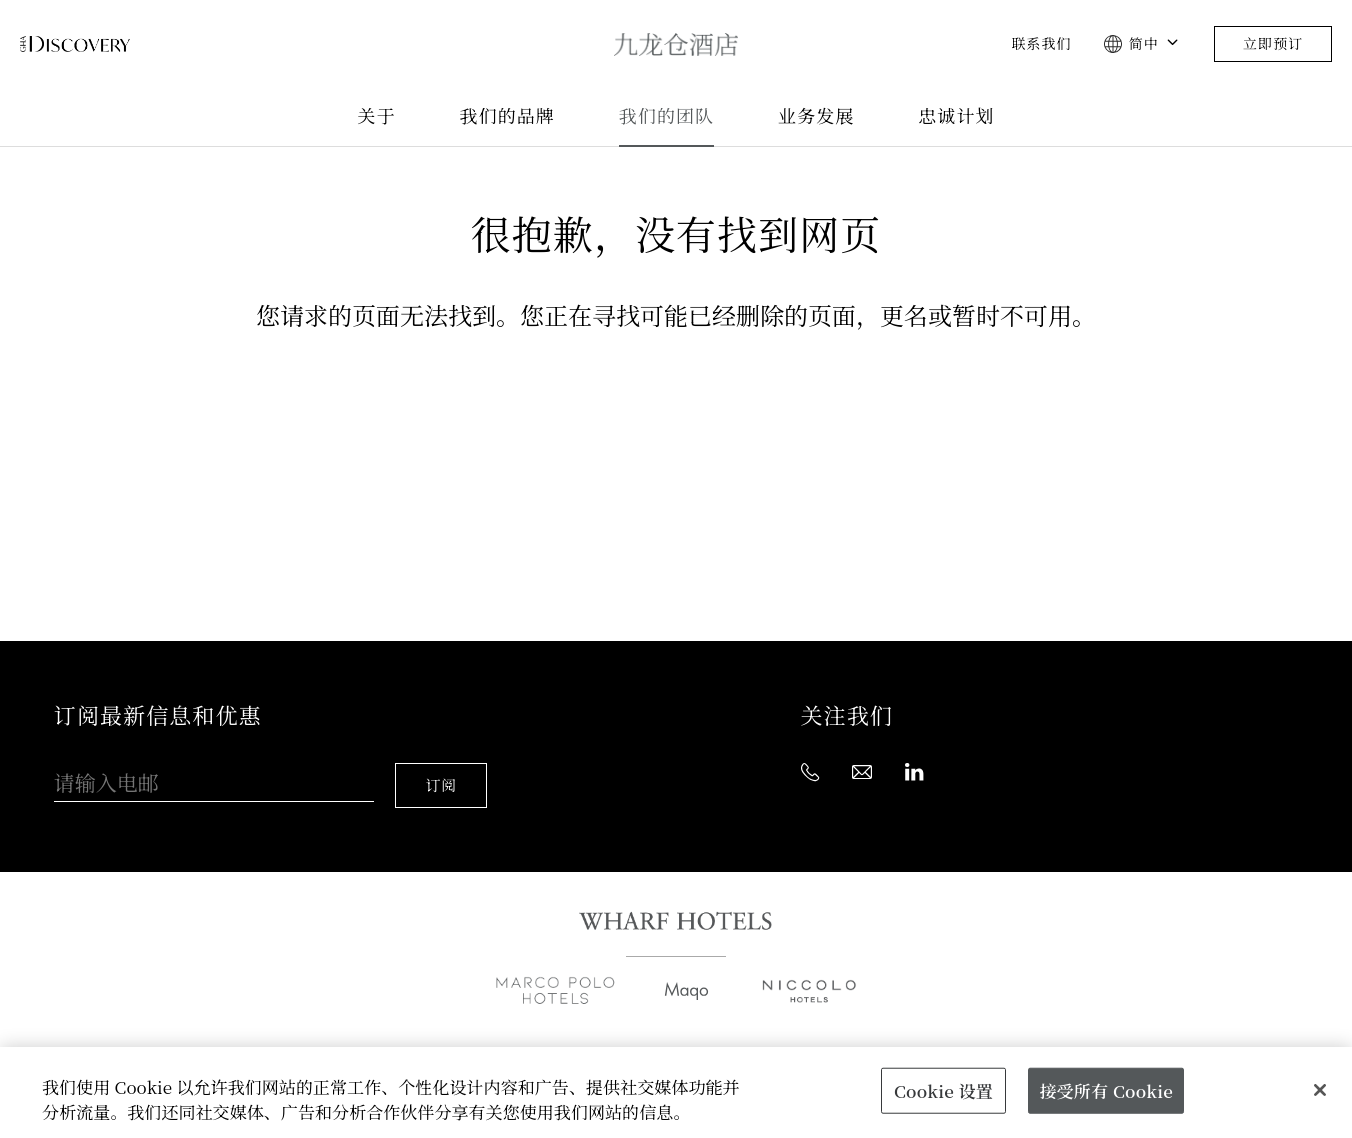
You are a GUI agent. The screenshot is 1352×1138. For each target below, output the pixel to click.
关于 (376, 116)
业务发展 (816, 116)
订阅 (445, 767)
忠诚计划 (956, 116)
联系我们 (1041, 44)
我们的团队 (666, 116)
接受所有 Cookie (1105, 1089)
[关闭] (1320, 1090)
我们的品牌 (507, 116)
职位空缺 (817, 1039)
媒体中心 (705, 1039)
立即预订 (1273, 44)
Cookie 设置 (943, 1089)
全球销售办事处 (451, 1039)
